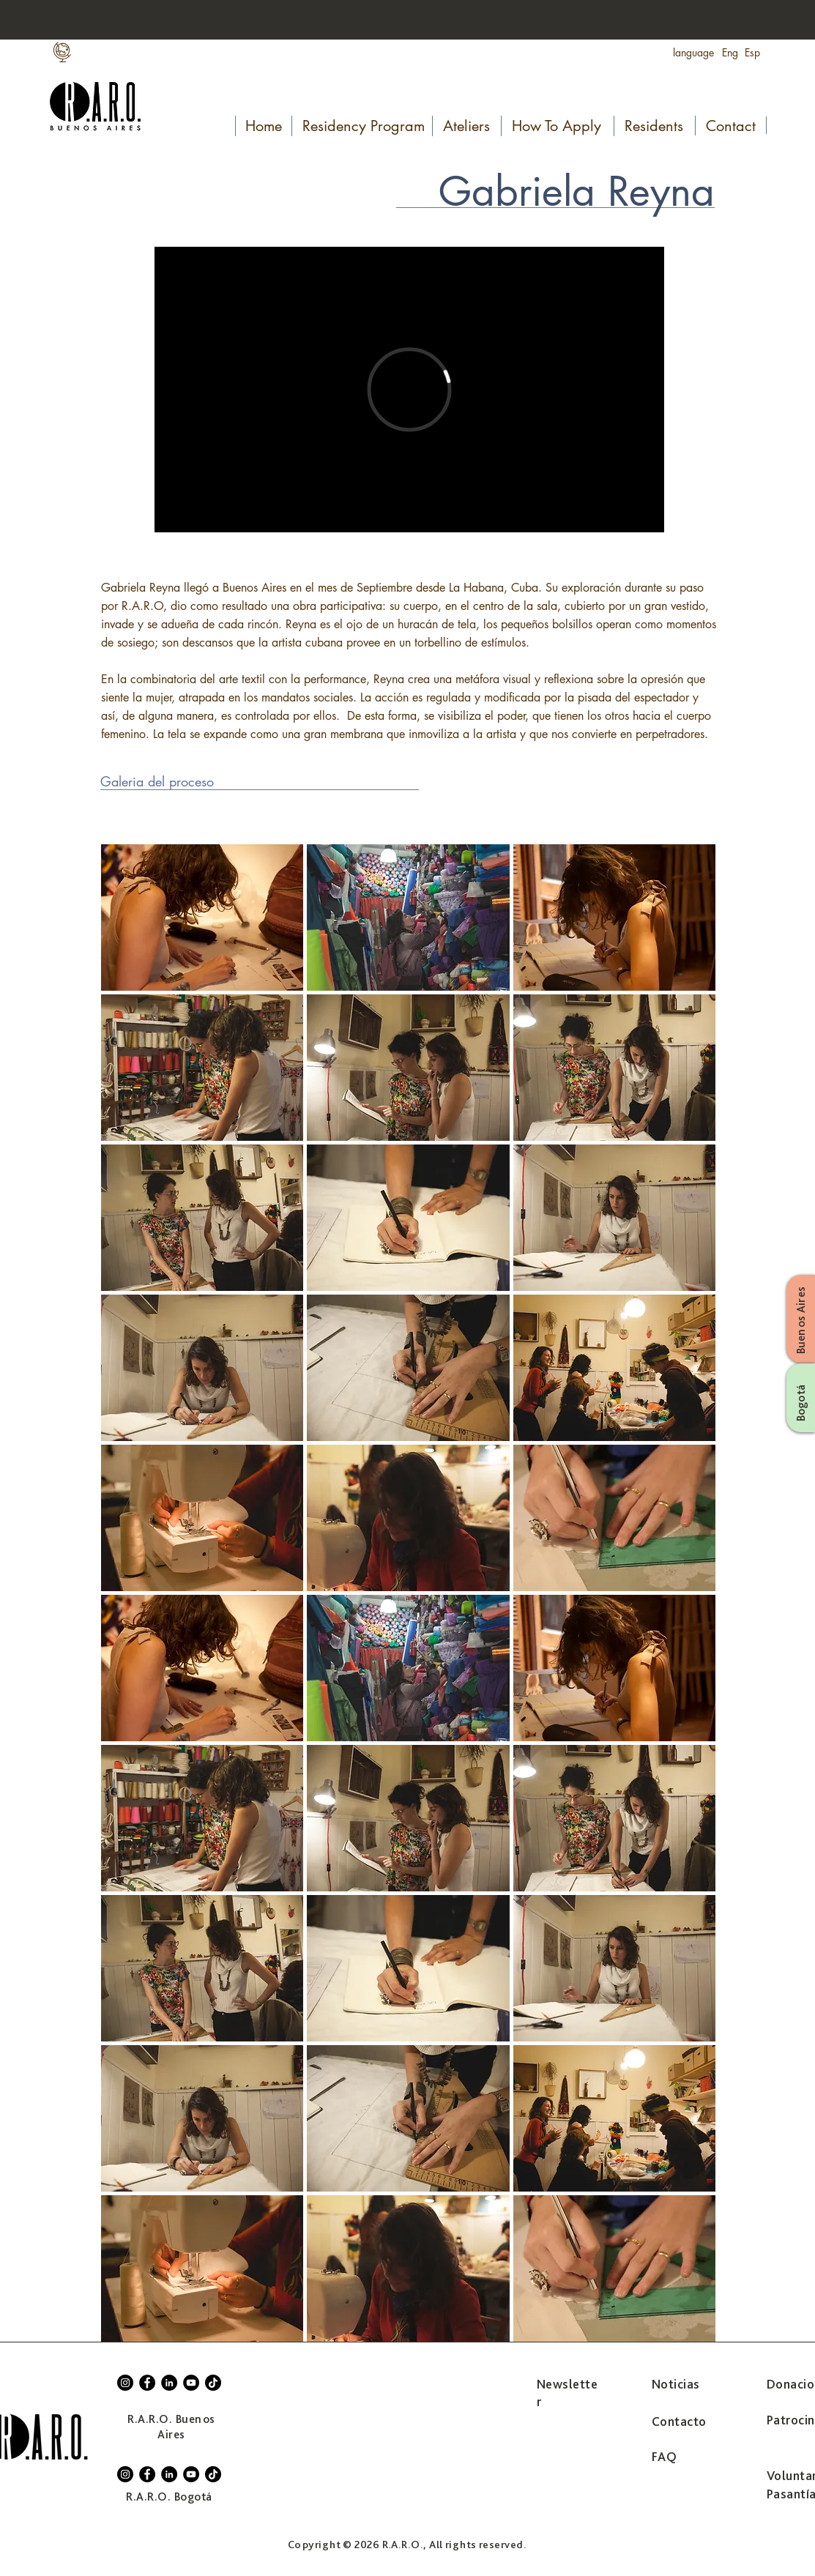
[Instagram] (125, 2383)
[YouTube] (191, 2383)
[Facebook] (147, 2383)
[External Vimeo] (409, 389)
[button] (202, 917)
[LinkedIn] (169, 2383)
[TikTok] (213, 2383)
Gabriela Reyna (577, 191)
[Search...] (721, 20)
